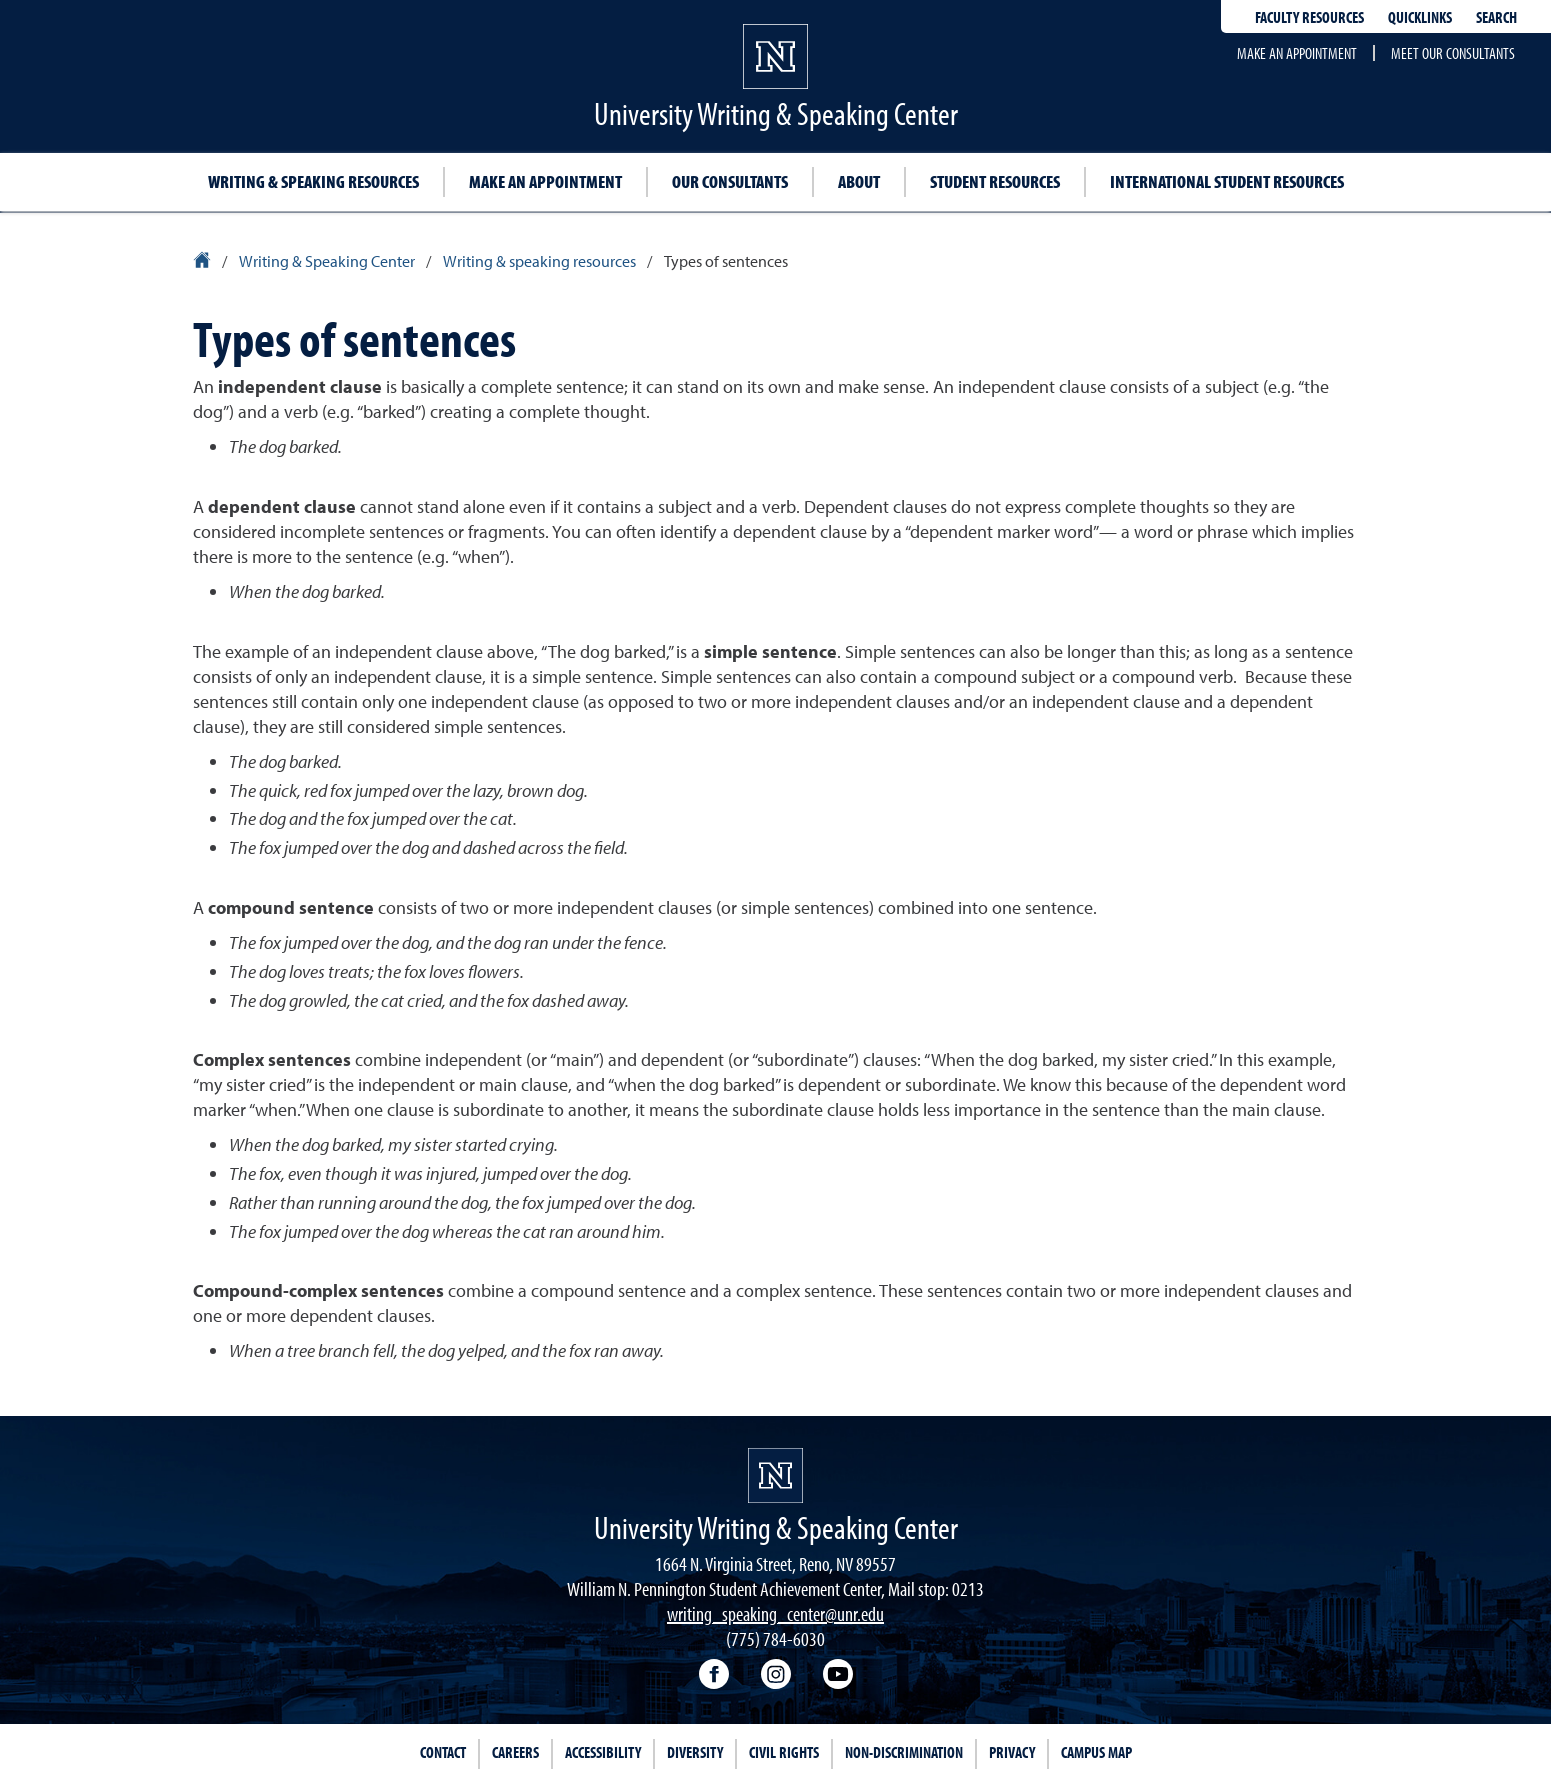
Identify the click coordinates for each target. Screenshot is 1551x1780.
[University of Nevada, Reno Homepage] (775, 1475)
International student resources (1227, 181)
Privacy (1012, 1752)
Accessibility (603, 1752)
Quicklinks (1420, 17)
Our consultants (730, 181)
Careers (515, 1752)
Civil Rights (784, 1752)
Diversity (695, 1752)
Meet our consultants (1453, 53)
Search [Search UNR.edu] (1496, 17)
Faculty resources (1309, 17)
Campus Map (1096, 1752)
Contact (443, 1752)
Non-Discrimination (904, 1752)
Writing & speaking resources (313, 181)
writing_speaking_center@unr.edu (775, 1613)
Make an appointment (1297, 53)
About (859, 181)
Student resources (995, 181)
